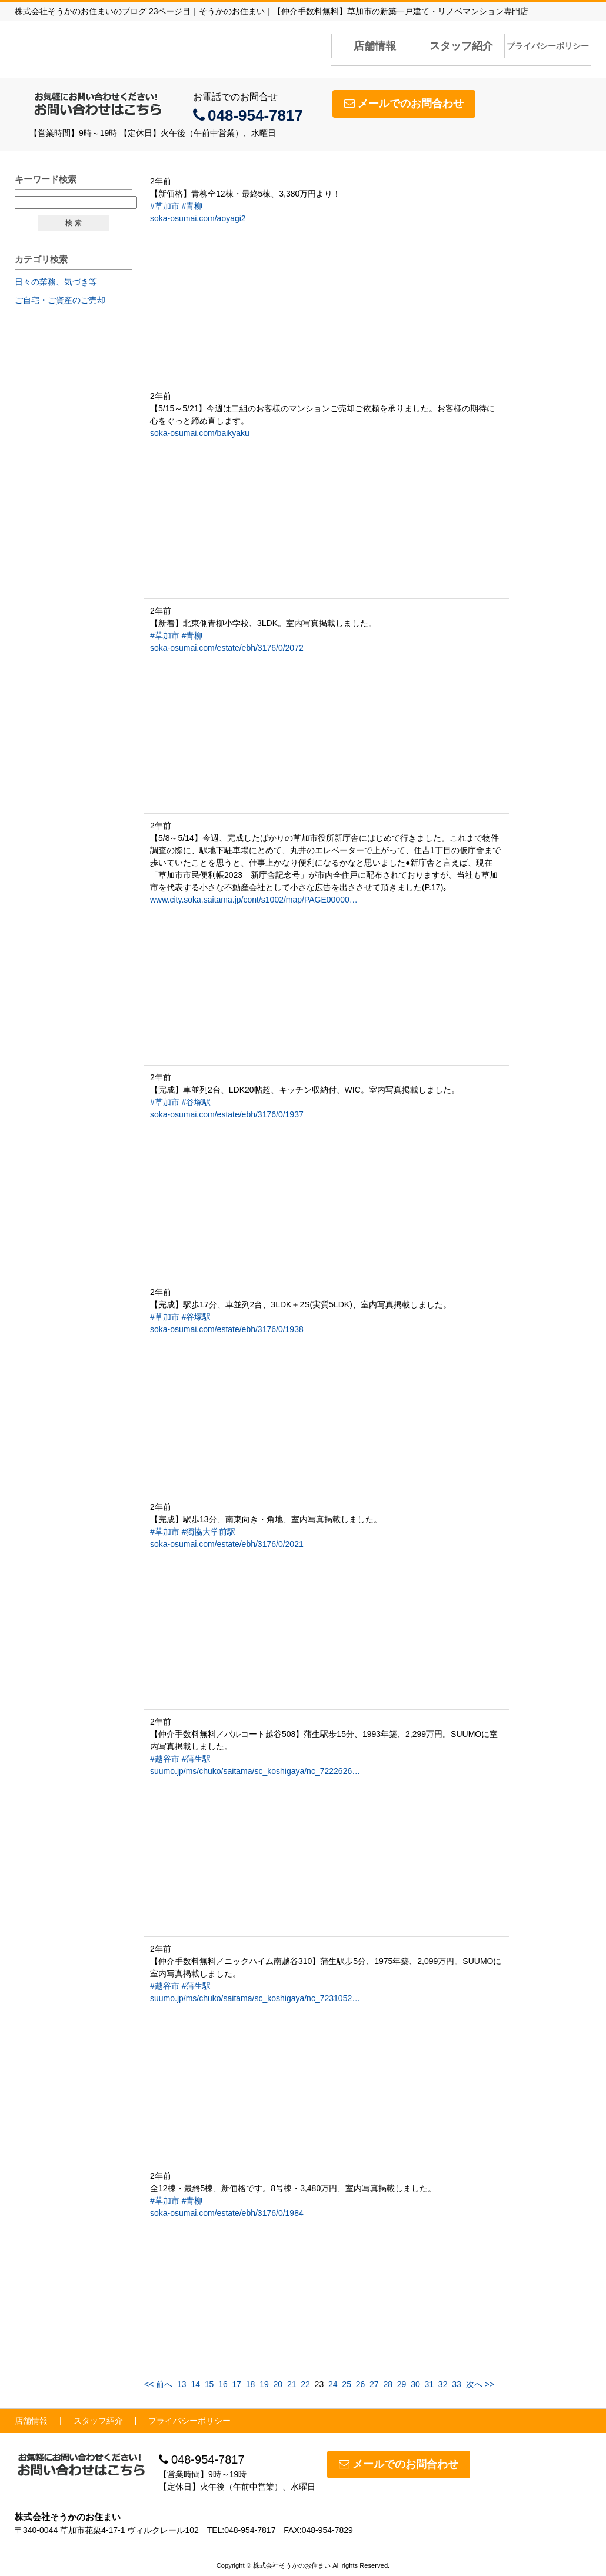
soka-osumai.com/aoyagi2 (198, 218)
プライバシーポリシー (548, 46)
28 (387, 2384)
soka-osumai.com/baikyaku (199, 433)
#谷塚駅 (196, 1102)
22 (305, 2384)
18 (250, 2384)
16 (223, 2384)
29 (402, 2384)
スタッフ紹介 (461, 46)
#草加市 (164, 206)
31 (429, 2384)
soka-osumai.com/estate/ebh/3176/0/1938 (227, 1329)
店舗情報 (375, 46)
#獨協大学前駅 (209, 1531)
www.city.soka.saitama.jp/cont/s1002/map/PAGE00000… (254, 899)
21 (292, 2384)
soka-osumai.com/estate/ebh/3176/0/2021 (227, 1544)
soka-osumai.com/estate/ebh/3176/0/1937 (227, 1114)
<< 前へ (158, 2384)
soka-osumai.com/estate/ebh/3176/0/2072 (227, 648)
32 (443, 2384)
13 (182, 2384)
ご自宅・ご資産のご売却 (60, 300)
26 (360, 2384)
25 (346, 2384)
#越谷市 (164, 1758)
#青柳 (192, 206)
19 (264, 2384)
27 (374, 2384)
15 (209, 2384)
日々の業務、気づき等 (56, 282)
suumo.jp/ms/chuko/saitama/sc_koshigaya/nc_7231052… (255, 1998)
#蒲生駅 (196, 1758)
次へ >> (480, 2384)
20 (278, 2384)
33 (456, 2384)
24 (333, 2384)
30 (415, 2384)
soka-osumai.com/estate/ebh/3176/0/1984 (227, 2213)
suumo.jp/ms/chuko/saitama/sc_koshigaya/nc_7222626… (255, 1771)
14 (195, 2384)
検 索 (73, 223)
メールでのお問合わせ (404, 103)
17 (236, 2384)
